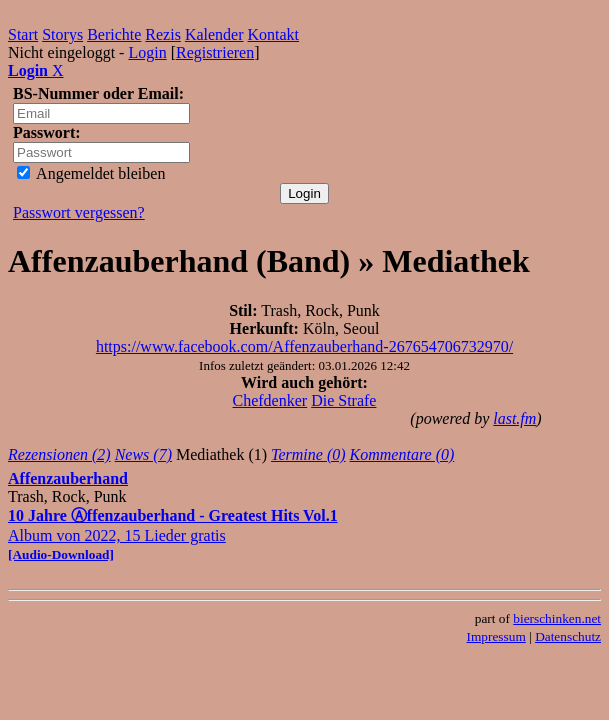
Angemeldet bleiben (91, 173)
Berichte (114, 34)
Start (23, 34)
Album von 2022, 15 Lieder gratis (173, 534)
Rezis (163, 34)
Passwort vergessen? (79, 212)
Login (147, 52)
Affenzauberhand (68, 478)
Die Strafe (343, 400)
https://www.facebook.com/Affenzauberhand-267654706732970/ (304, 346)
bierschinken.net (557, 618)
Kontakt (274, 34)
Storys (62, 34)
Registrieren (215, 52)
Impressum (496, 636)
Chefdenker (270, 400)
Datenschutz (568, 636)
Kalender (214, 34)
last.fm (514, 418)
